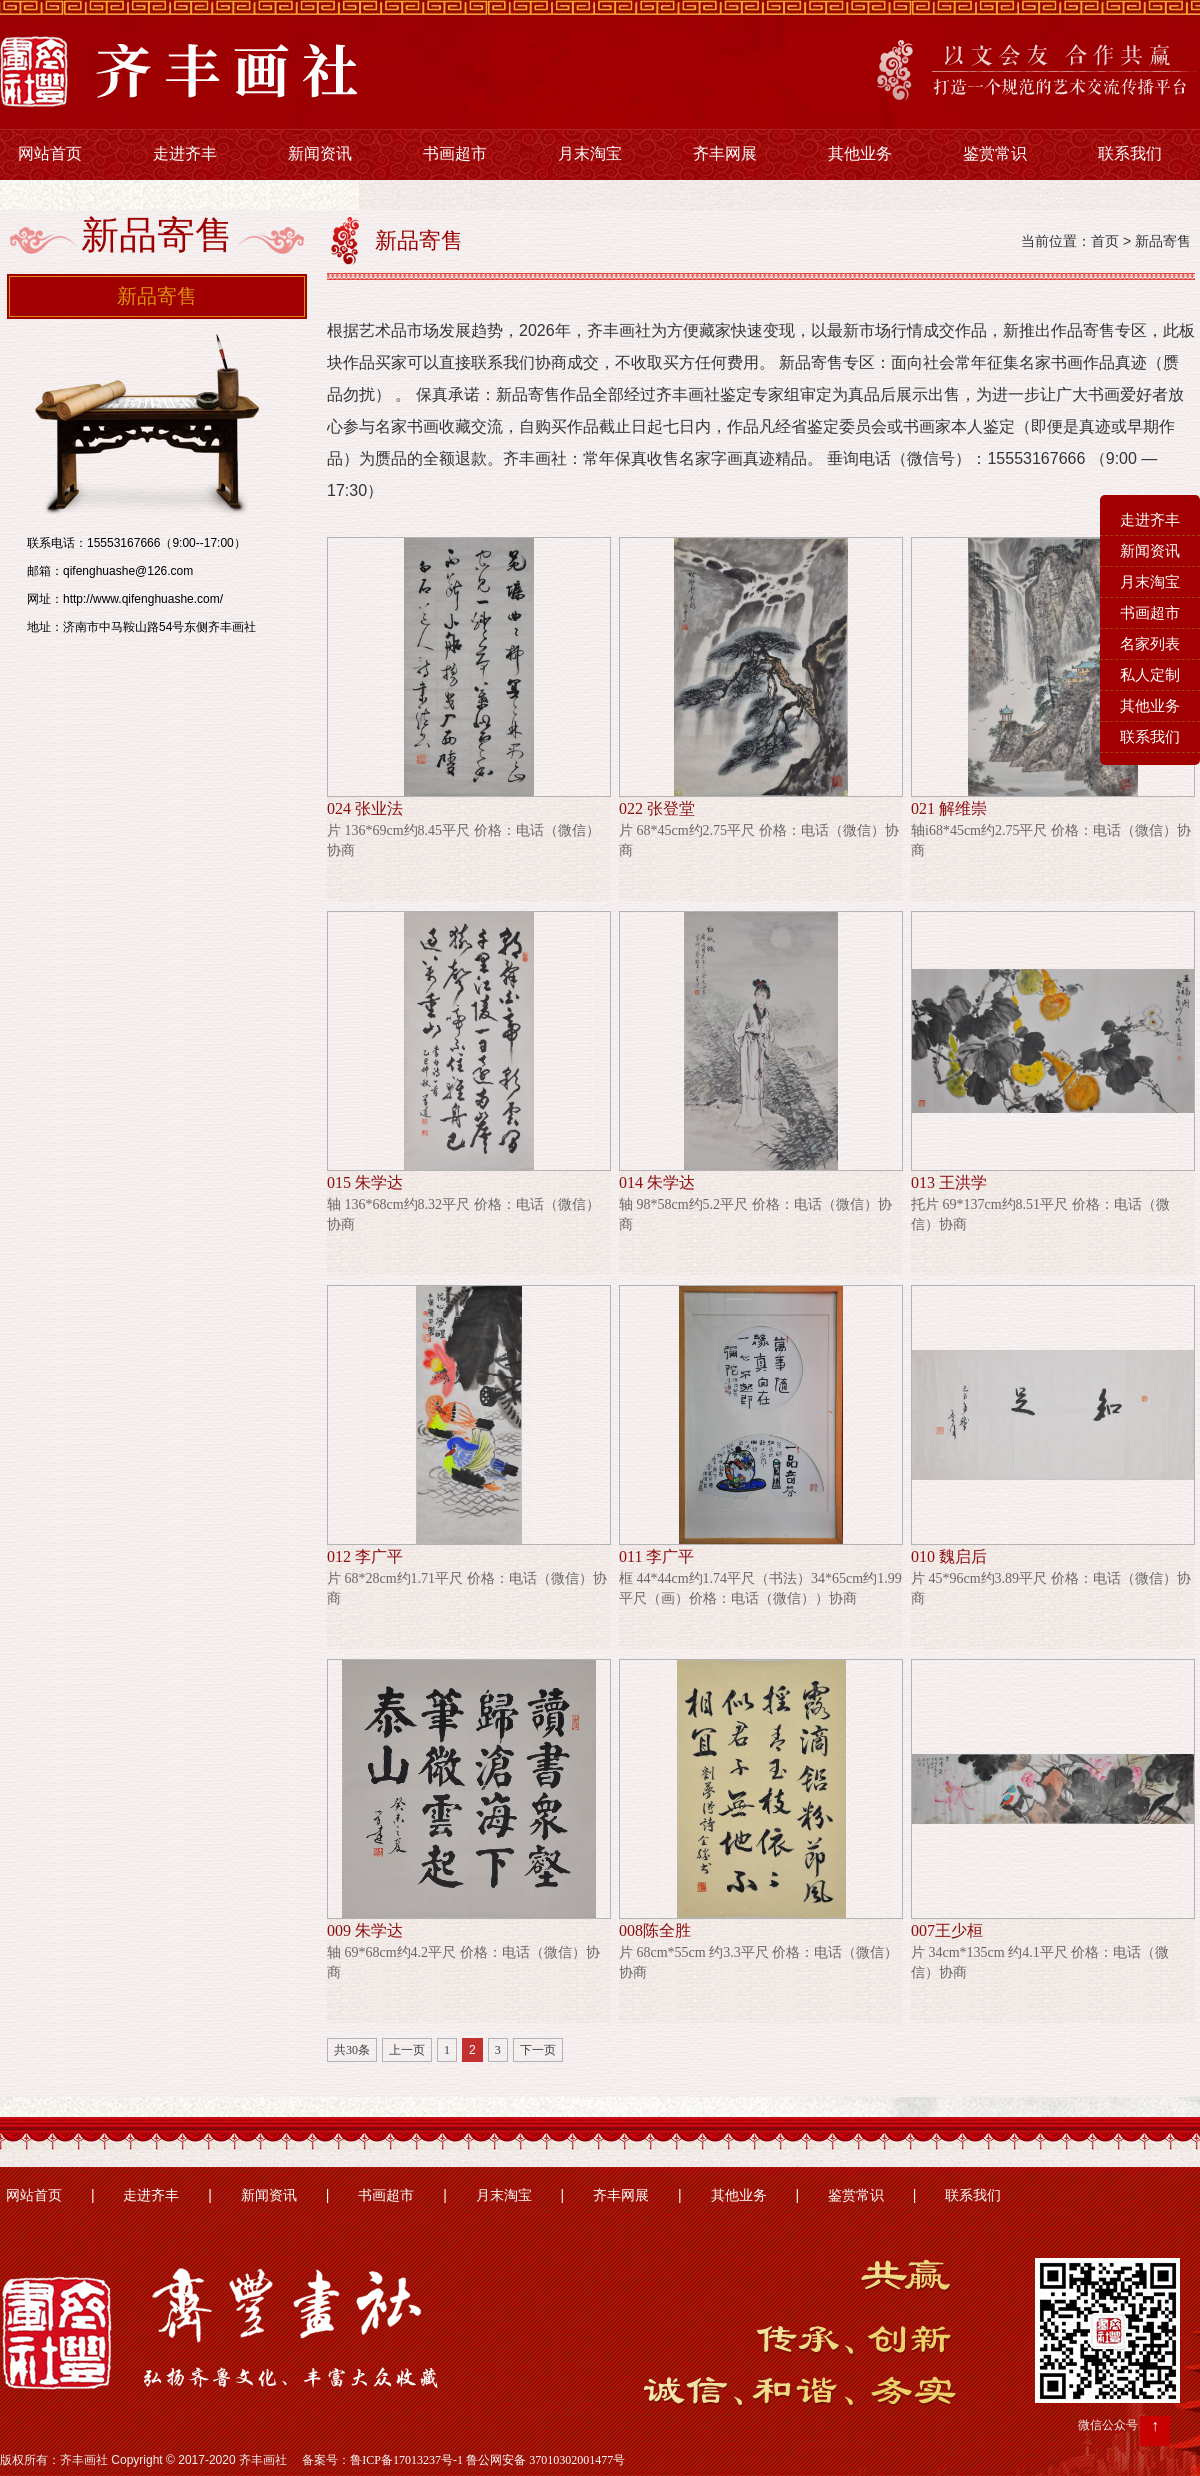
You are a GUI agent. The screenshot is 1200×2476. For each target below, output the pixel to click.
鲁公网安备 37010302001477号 (545, 2460)
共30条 (352, 2050)
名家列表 (1150, 644)
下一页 (538, 2050)
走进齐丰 (185, 153)
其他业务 (860, 153)
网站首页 (50, 153)
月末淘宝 (590, 153)
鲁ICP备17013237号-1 (406, 2460)
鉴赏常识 (995, 153)
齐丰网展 (725, 153)
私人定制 (1150, 675)
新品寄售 (157, 296)
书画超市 (455, 153)
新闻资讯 (320, 153)
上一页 (407, 2050)
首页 (1105, 241)
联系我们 (1130, 153)
